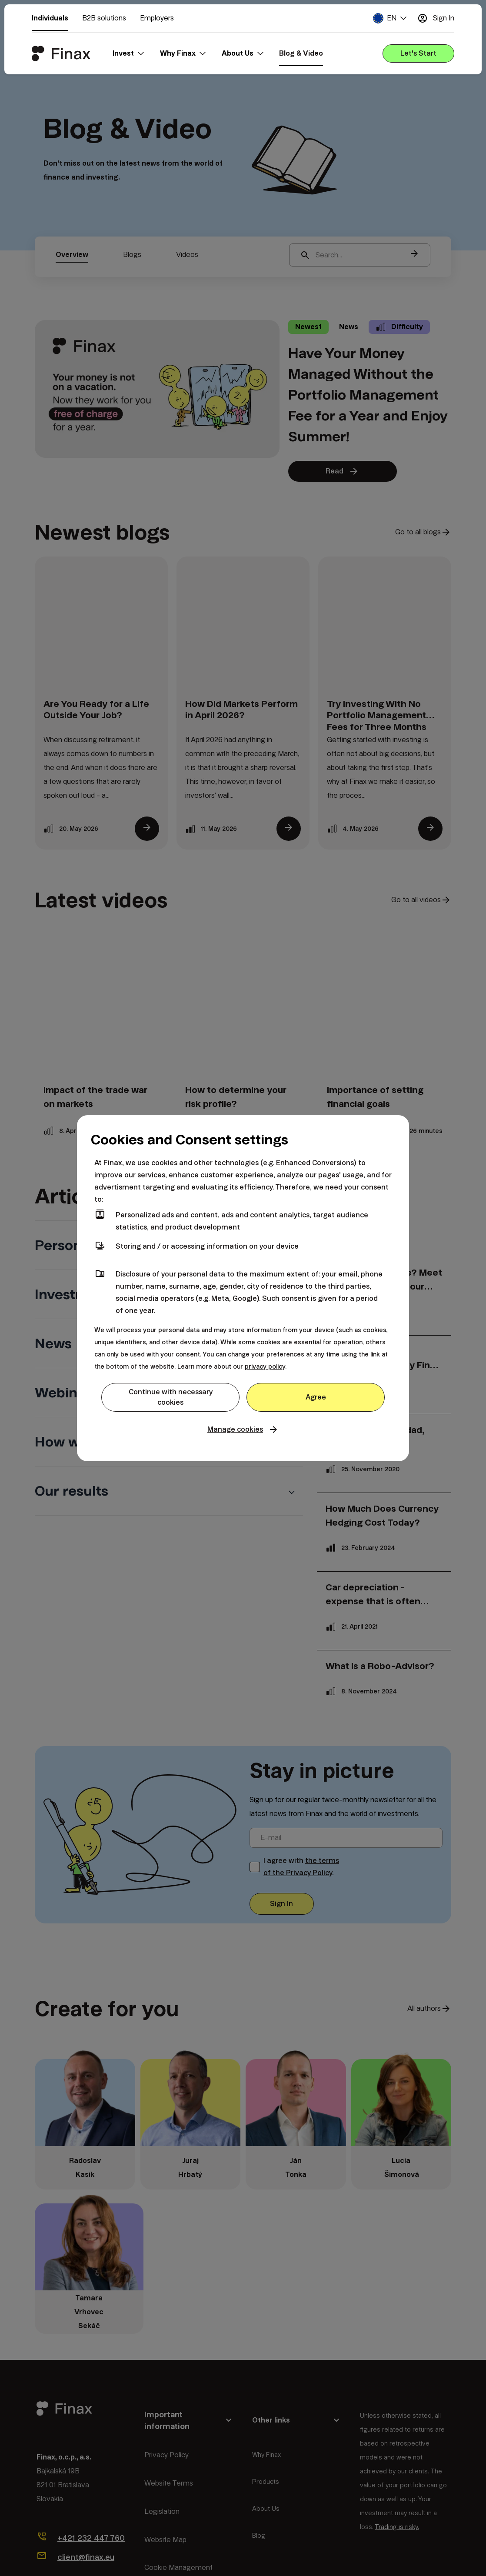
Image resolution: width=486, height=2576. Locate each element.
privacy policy (265, 1366)
